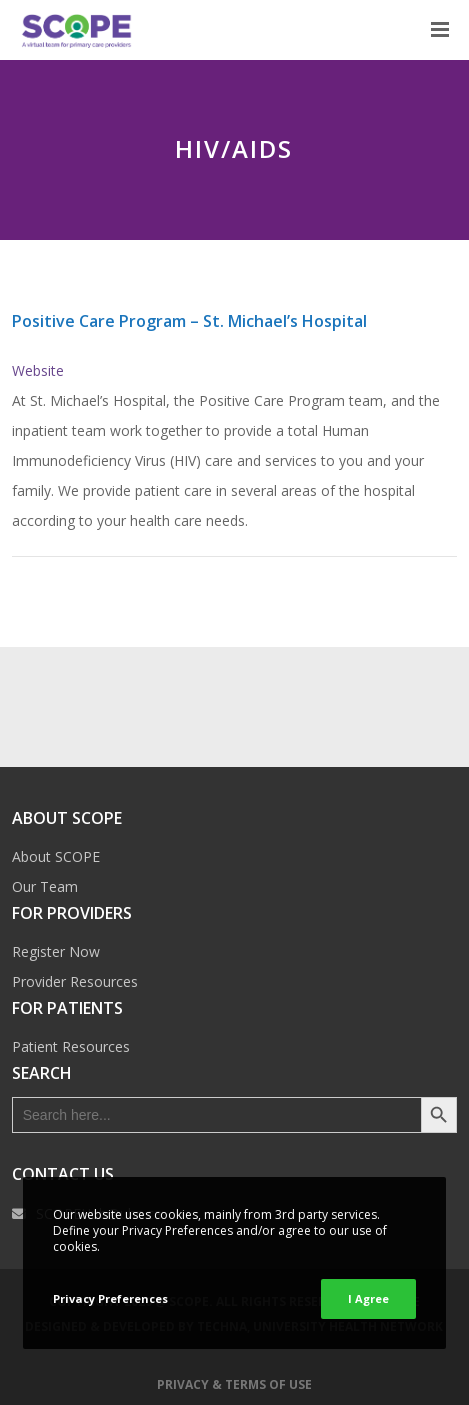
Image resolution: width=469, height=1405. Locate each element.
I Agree (368, 1298)
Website (38, 370)
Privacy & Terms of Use (234, 1384)
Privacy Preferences (110, 1298)
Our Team (45, 886)
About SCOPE (56, 856)
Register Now (56, 951)
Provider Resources (75, 981)
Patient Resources (71, 1046)
